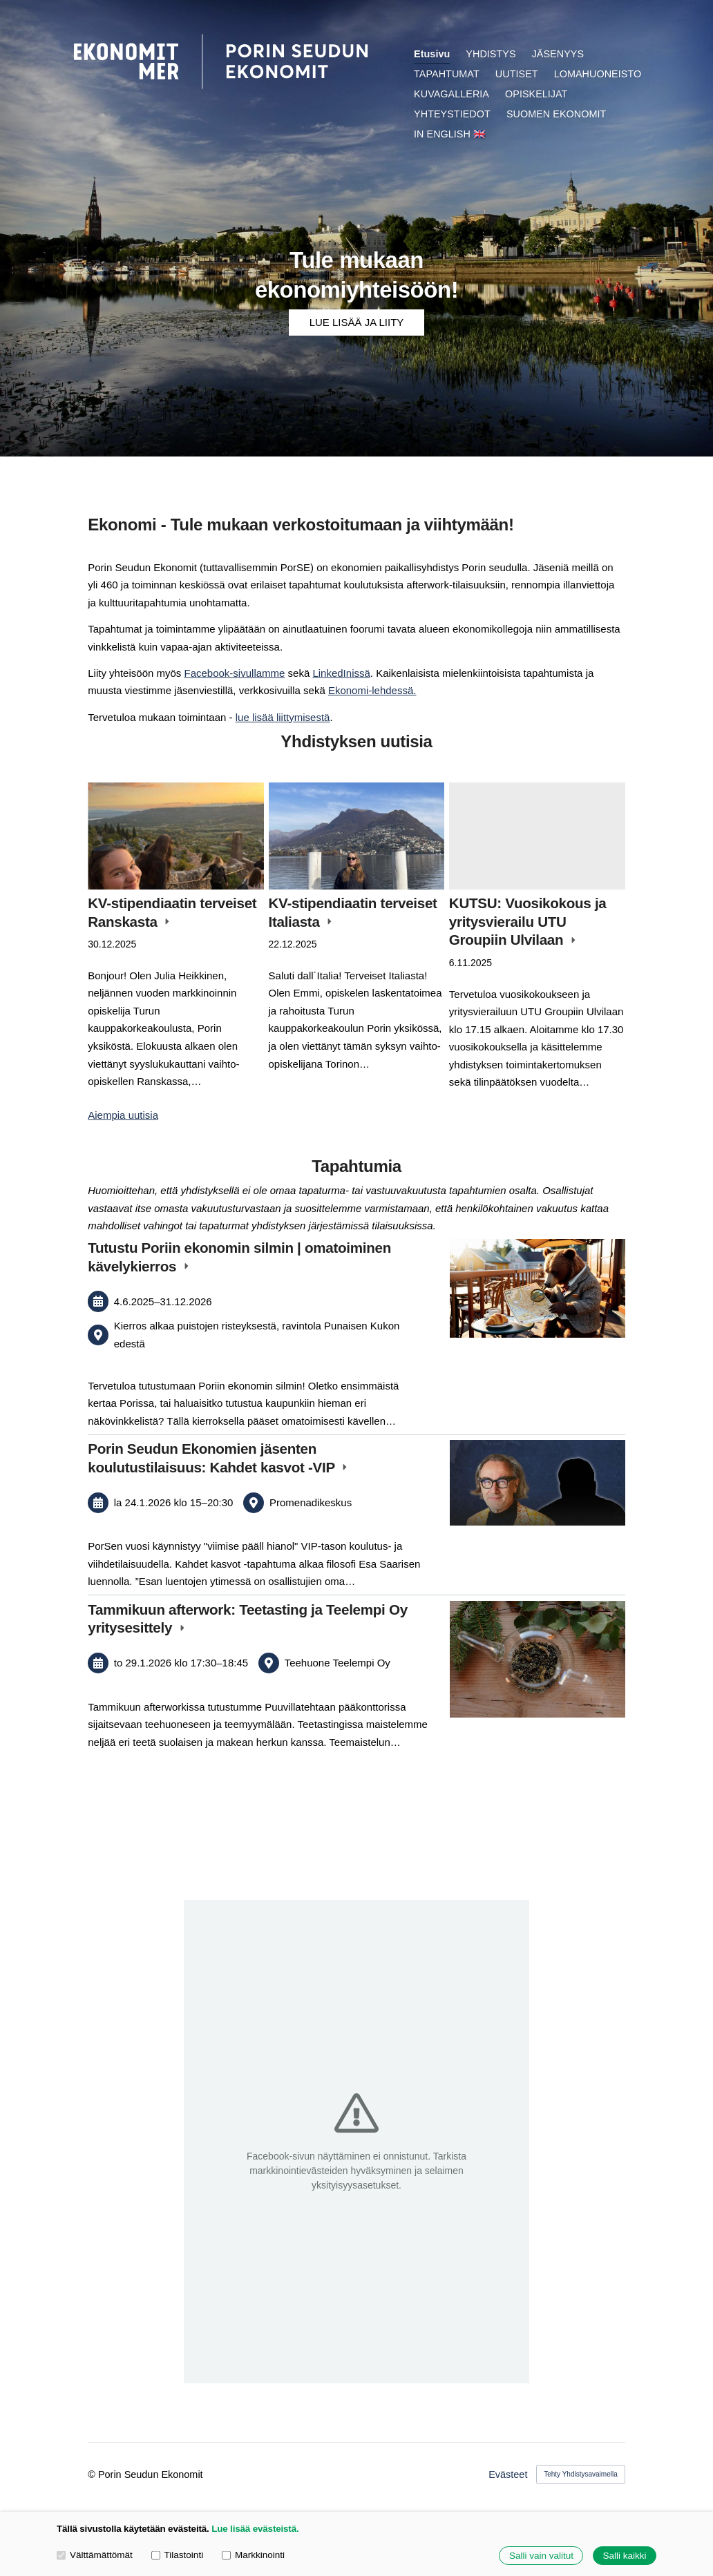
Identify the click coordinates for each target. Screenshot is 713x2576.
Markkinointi (253, 2555)
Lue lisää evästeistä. (254, 2529)
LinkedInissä (341, 673)
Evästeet (507, 2474)
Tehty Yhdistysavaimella (581, 2474)
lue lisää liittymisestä (283, 717)
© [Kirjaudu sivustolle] (93, 2474)
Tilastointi (177, 2555)
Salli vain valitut (541, 2555)
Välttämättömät (95, 2555)
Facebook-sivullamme (234, 673)
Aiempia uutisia (123, 1115)
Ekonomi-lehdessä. (372, 690)
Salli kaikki (624, 2555)
